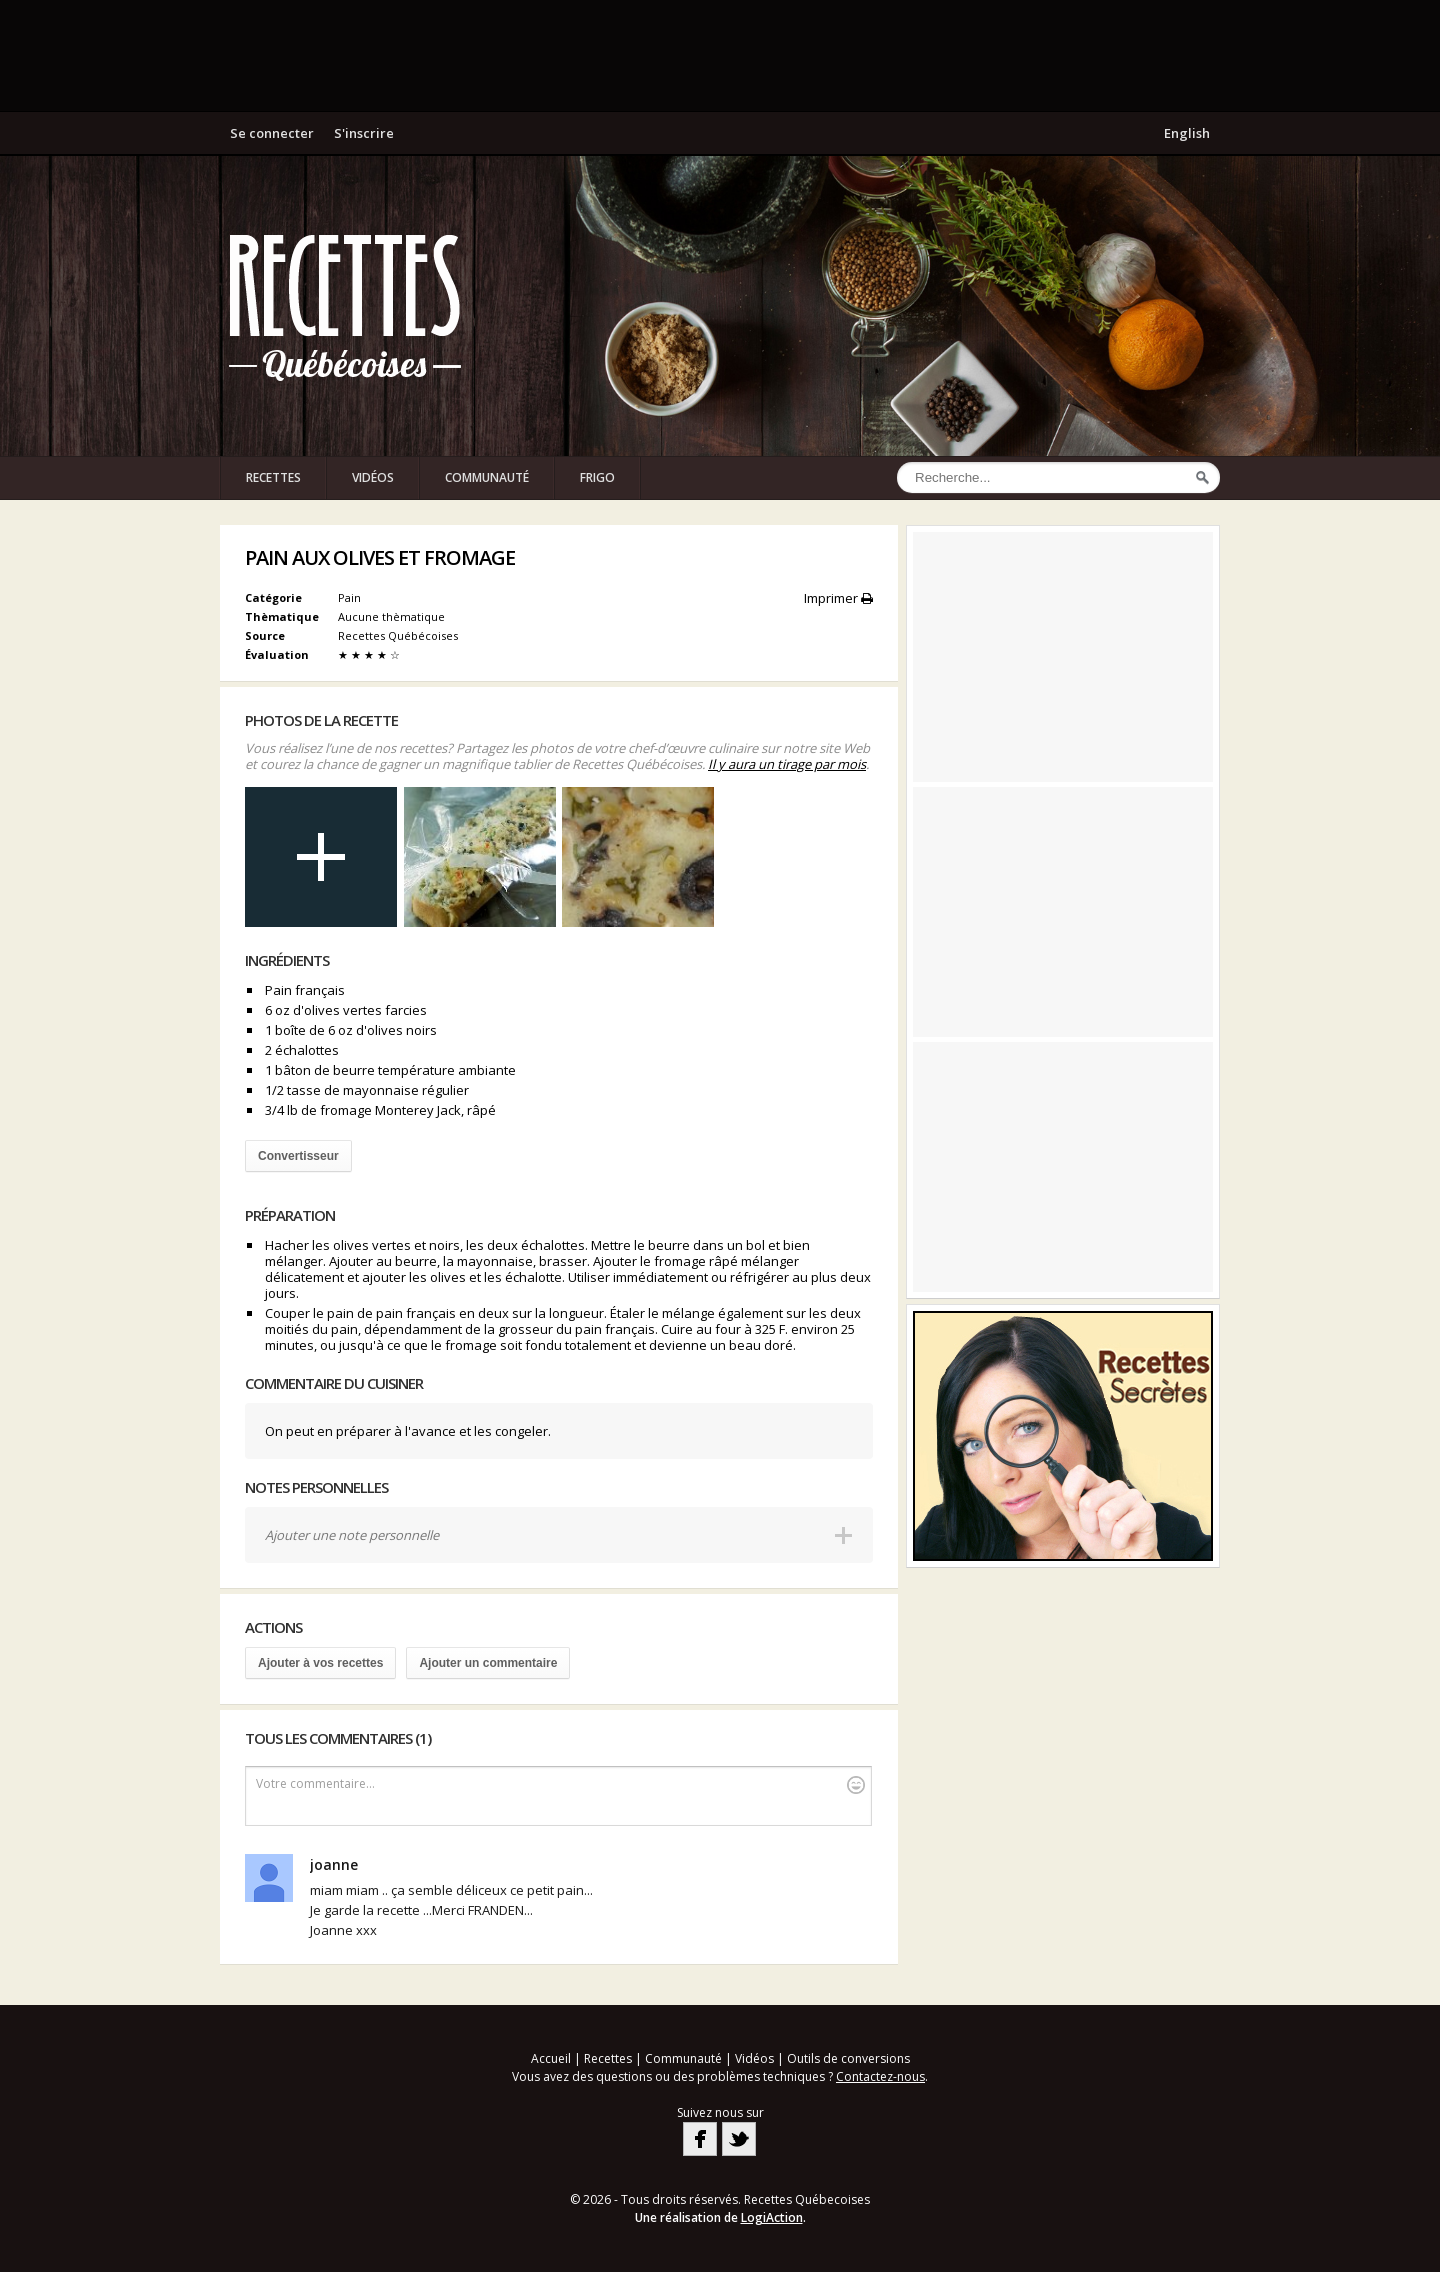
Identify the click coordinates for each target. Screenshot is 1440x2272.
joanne (334, 1864)
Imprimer (838, 598)
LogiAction (772, 2217)
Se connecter (272, 133)
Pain (349, 597)
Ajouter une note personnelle (352, 1535)
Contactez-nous (880, 2076)
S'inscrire (364, 133)
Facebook (700, 2139)
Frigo (597, 477)
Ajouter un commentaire (488, 1663)
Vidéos (373, 477)
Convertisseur (298, 1156)
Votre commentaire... (560, 1784)
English (1187, 133)
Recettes (273, 477)
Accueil (551, 2058)
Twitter (739, 2139)
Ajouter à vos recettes (320, 1663)
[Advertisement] (720, 55)
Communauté (487, 477)
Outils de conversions (848, 2058)
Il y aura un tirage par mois (787, 764)
